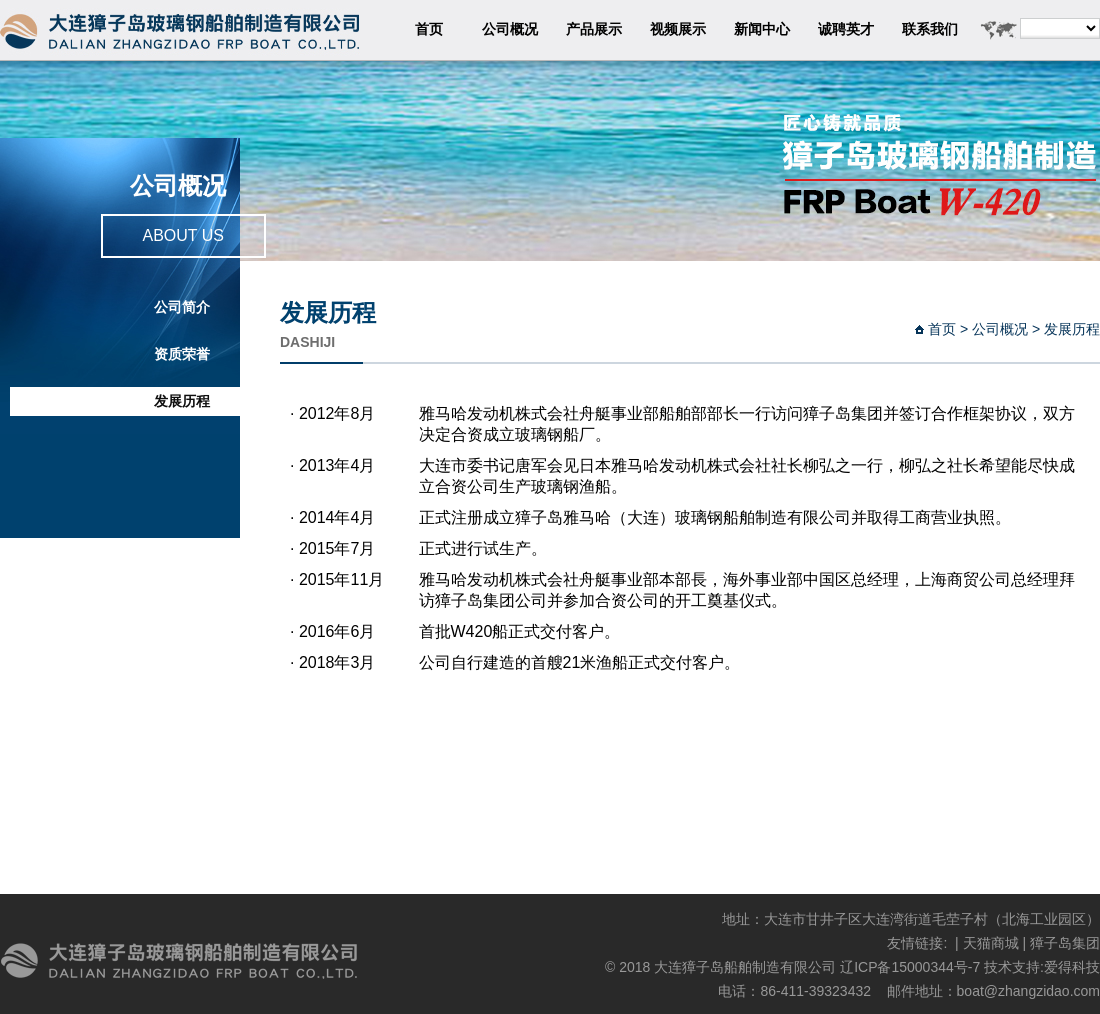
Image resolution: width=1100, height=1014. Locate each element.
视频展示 (678, 29)
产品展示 (594, 29)
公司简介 (182, 307)
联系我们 (930, 29)
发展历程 (182, 401)
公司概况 (510, 29)
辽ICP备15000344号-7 (910, 967)
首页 (429, 29)
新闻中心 (762, 29)
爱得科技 (1072, 967)
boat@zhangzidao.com (1028, 991)
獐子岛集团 (1065, 943)
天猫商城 (991, 943)
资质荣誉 (182, 354)
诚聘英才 (846, 29)
